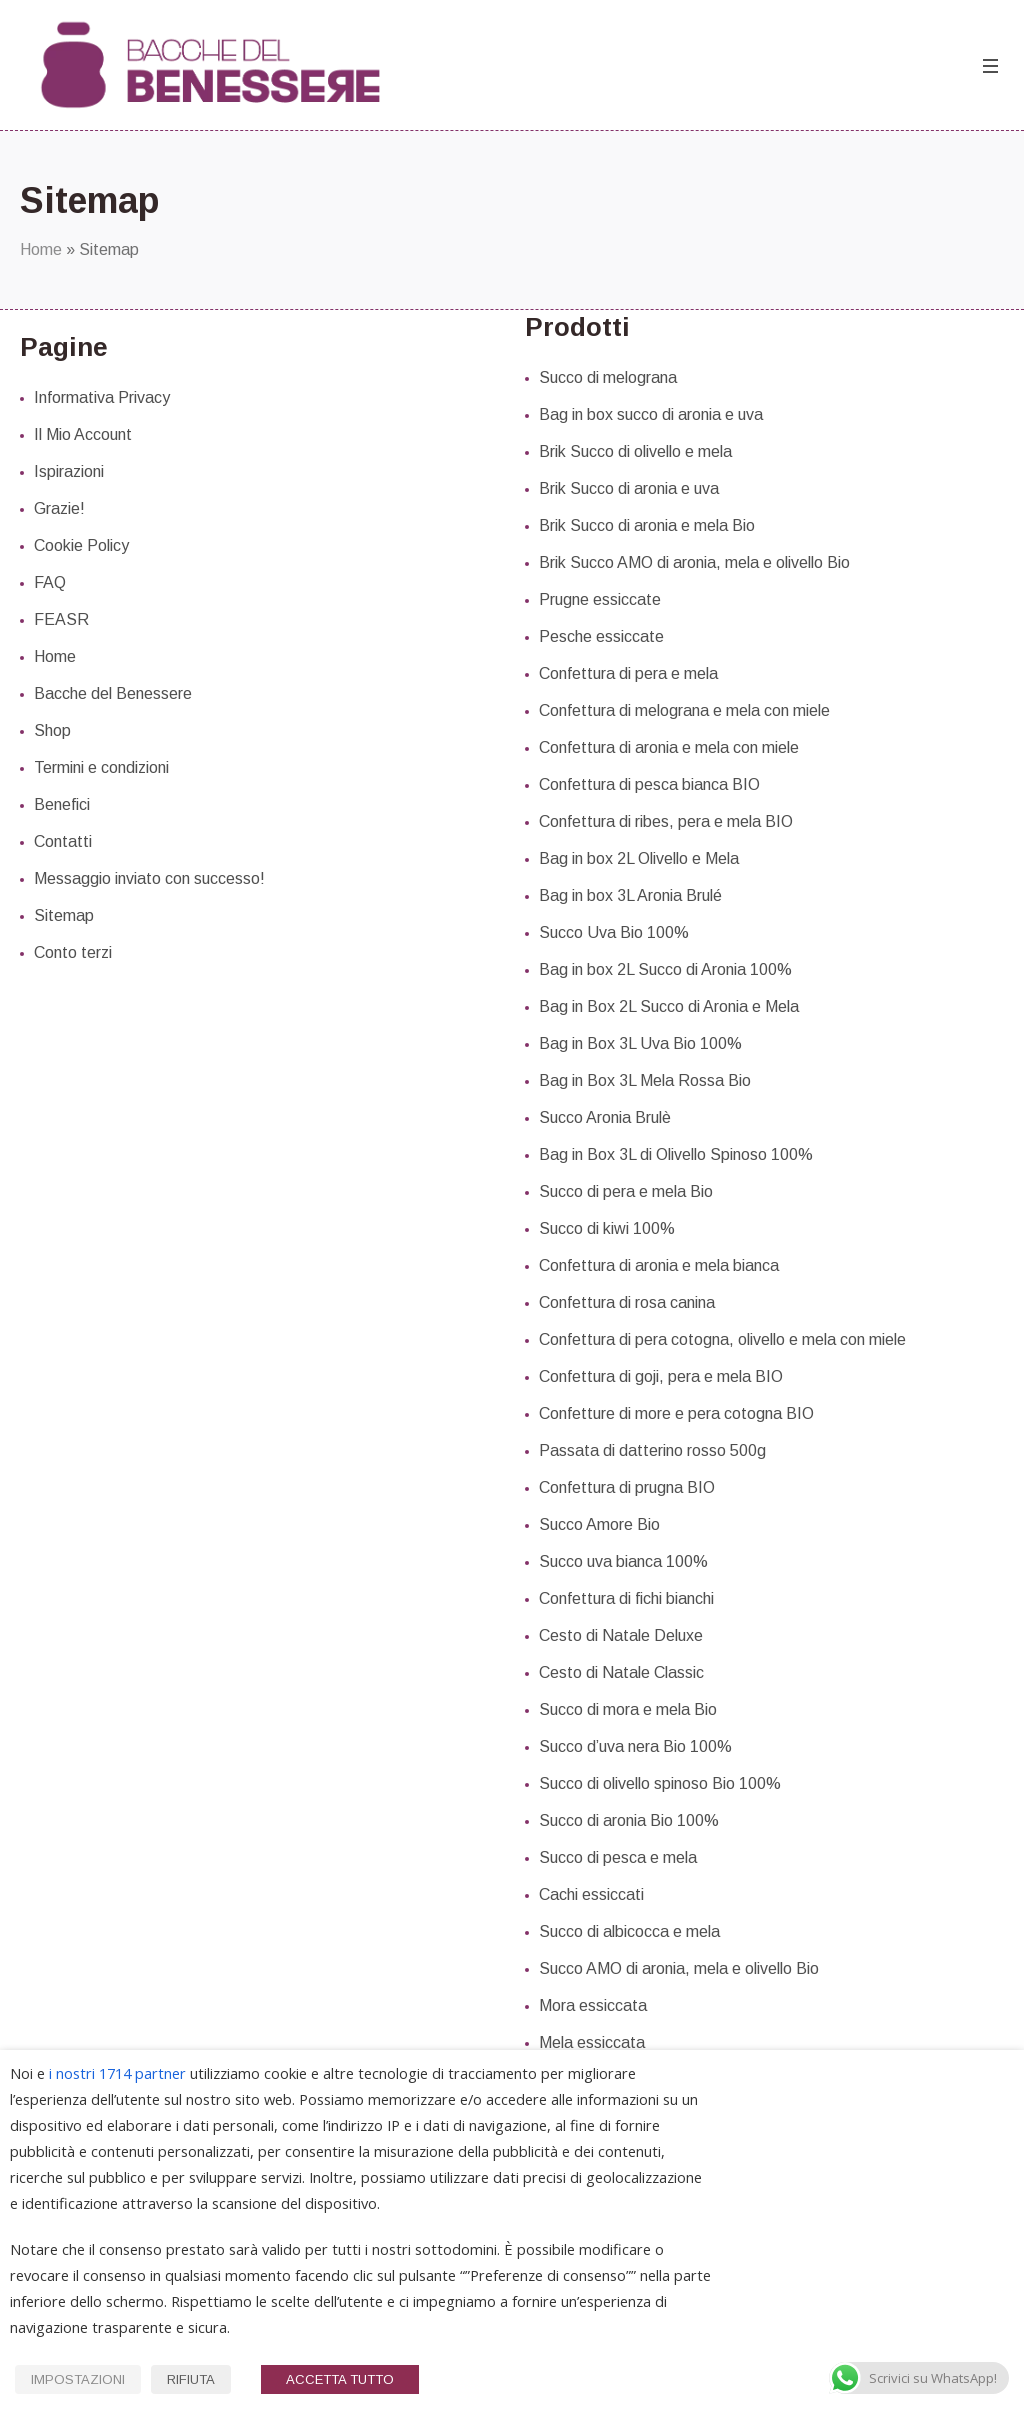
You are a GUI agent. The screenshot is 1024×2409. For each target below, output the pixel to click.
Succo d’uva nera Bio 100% (635, 1746)
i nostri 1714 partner (117, 2073)
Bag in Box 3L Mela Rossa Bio (645, 1080)
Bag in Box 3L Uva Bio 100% (640, 1043)
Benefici (62, 804)
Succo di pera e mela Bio (626, 1191)
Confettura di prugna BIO (627, 1487)
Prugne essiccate (600, 599)
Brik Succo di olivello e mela (635, 451)
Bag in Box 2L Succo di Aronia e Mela (669, 1006)
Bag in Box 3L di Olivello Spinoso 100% (676, 1154)
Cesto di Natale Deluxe (621, 1635)
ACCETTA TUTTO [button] (340, 2379)
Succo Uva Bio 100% (614, 932)
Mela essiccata (592, 2042)
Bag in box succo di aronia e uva (651, 414)
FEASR (61, 619)
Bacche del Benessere (113, 693)
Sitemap (64, 915)
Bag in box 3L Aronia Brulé (630, 895)
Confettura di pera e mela (628, 673)
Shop (52, 730)
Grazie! (59, 508)
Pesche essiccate (601, 636)
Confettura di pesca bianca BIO (649, 784)
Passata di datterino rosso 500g (652, 1450)
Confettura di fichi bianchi (626, 1598)
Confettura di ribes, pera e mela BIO (666, 821)
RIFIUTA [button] (191, 2379)
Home (41, 249)
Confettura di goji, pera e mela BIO (661, 1376)
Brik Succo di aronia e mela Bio (647, 525)
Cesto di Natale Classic (621, 1672)
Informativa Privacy (102, 397)
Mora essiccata (593, 2005)
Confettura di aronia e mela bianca (659, 1265)
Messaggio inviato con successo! (149, 878)
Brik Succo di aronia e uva (629, 488)
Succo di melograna (608, 377)
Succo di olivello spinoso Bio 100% (660, 1783)
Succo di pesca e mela (618, 1857)
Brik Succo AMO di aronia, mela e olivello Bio (694, 562)
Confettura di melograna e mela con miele (684, 710)
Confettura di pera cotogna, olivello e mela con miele (722, 1339)
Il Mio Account (83, 434)
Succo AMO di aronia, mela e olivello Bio (679, 1968)
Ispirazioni (69, 471)
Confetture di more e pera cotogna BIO (676, 1413)
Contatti (63, 841)
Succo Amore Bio (599, 1524)
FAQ (50, 582)
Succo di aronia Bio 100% (629, 1820)
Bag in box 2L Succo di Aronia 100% (665, 969)
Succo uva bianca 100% (623, 1561)
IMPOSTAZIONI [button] (78, 2379)
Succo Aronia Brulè (605, 1117)
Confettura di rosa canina (627, 1302)
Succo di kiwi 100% (607, 1228)
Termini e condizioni (101, 767)
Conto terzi (73, 952)
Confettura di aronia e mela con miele (669, 747)
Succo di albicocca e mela (629, 1931)
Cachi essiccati (591, 1894)
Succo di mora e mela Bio (628, 1709)
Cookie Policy (81, 545)
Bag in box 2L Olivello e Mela (639, 858)
